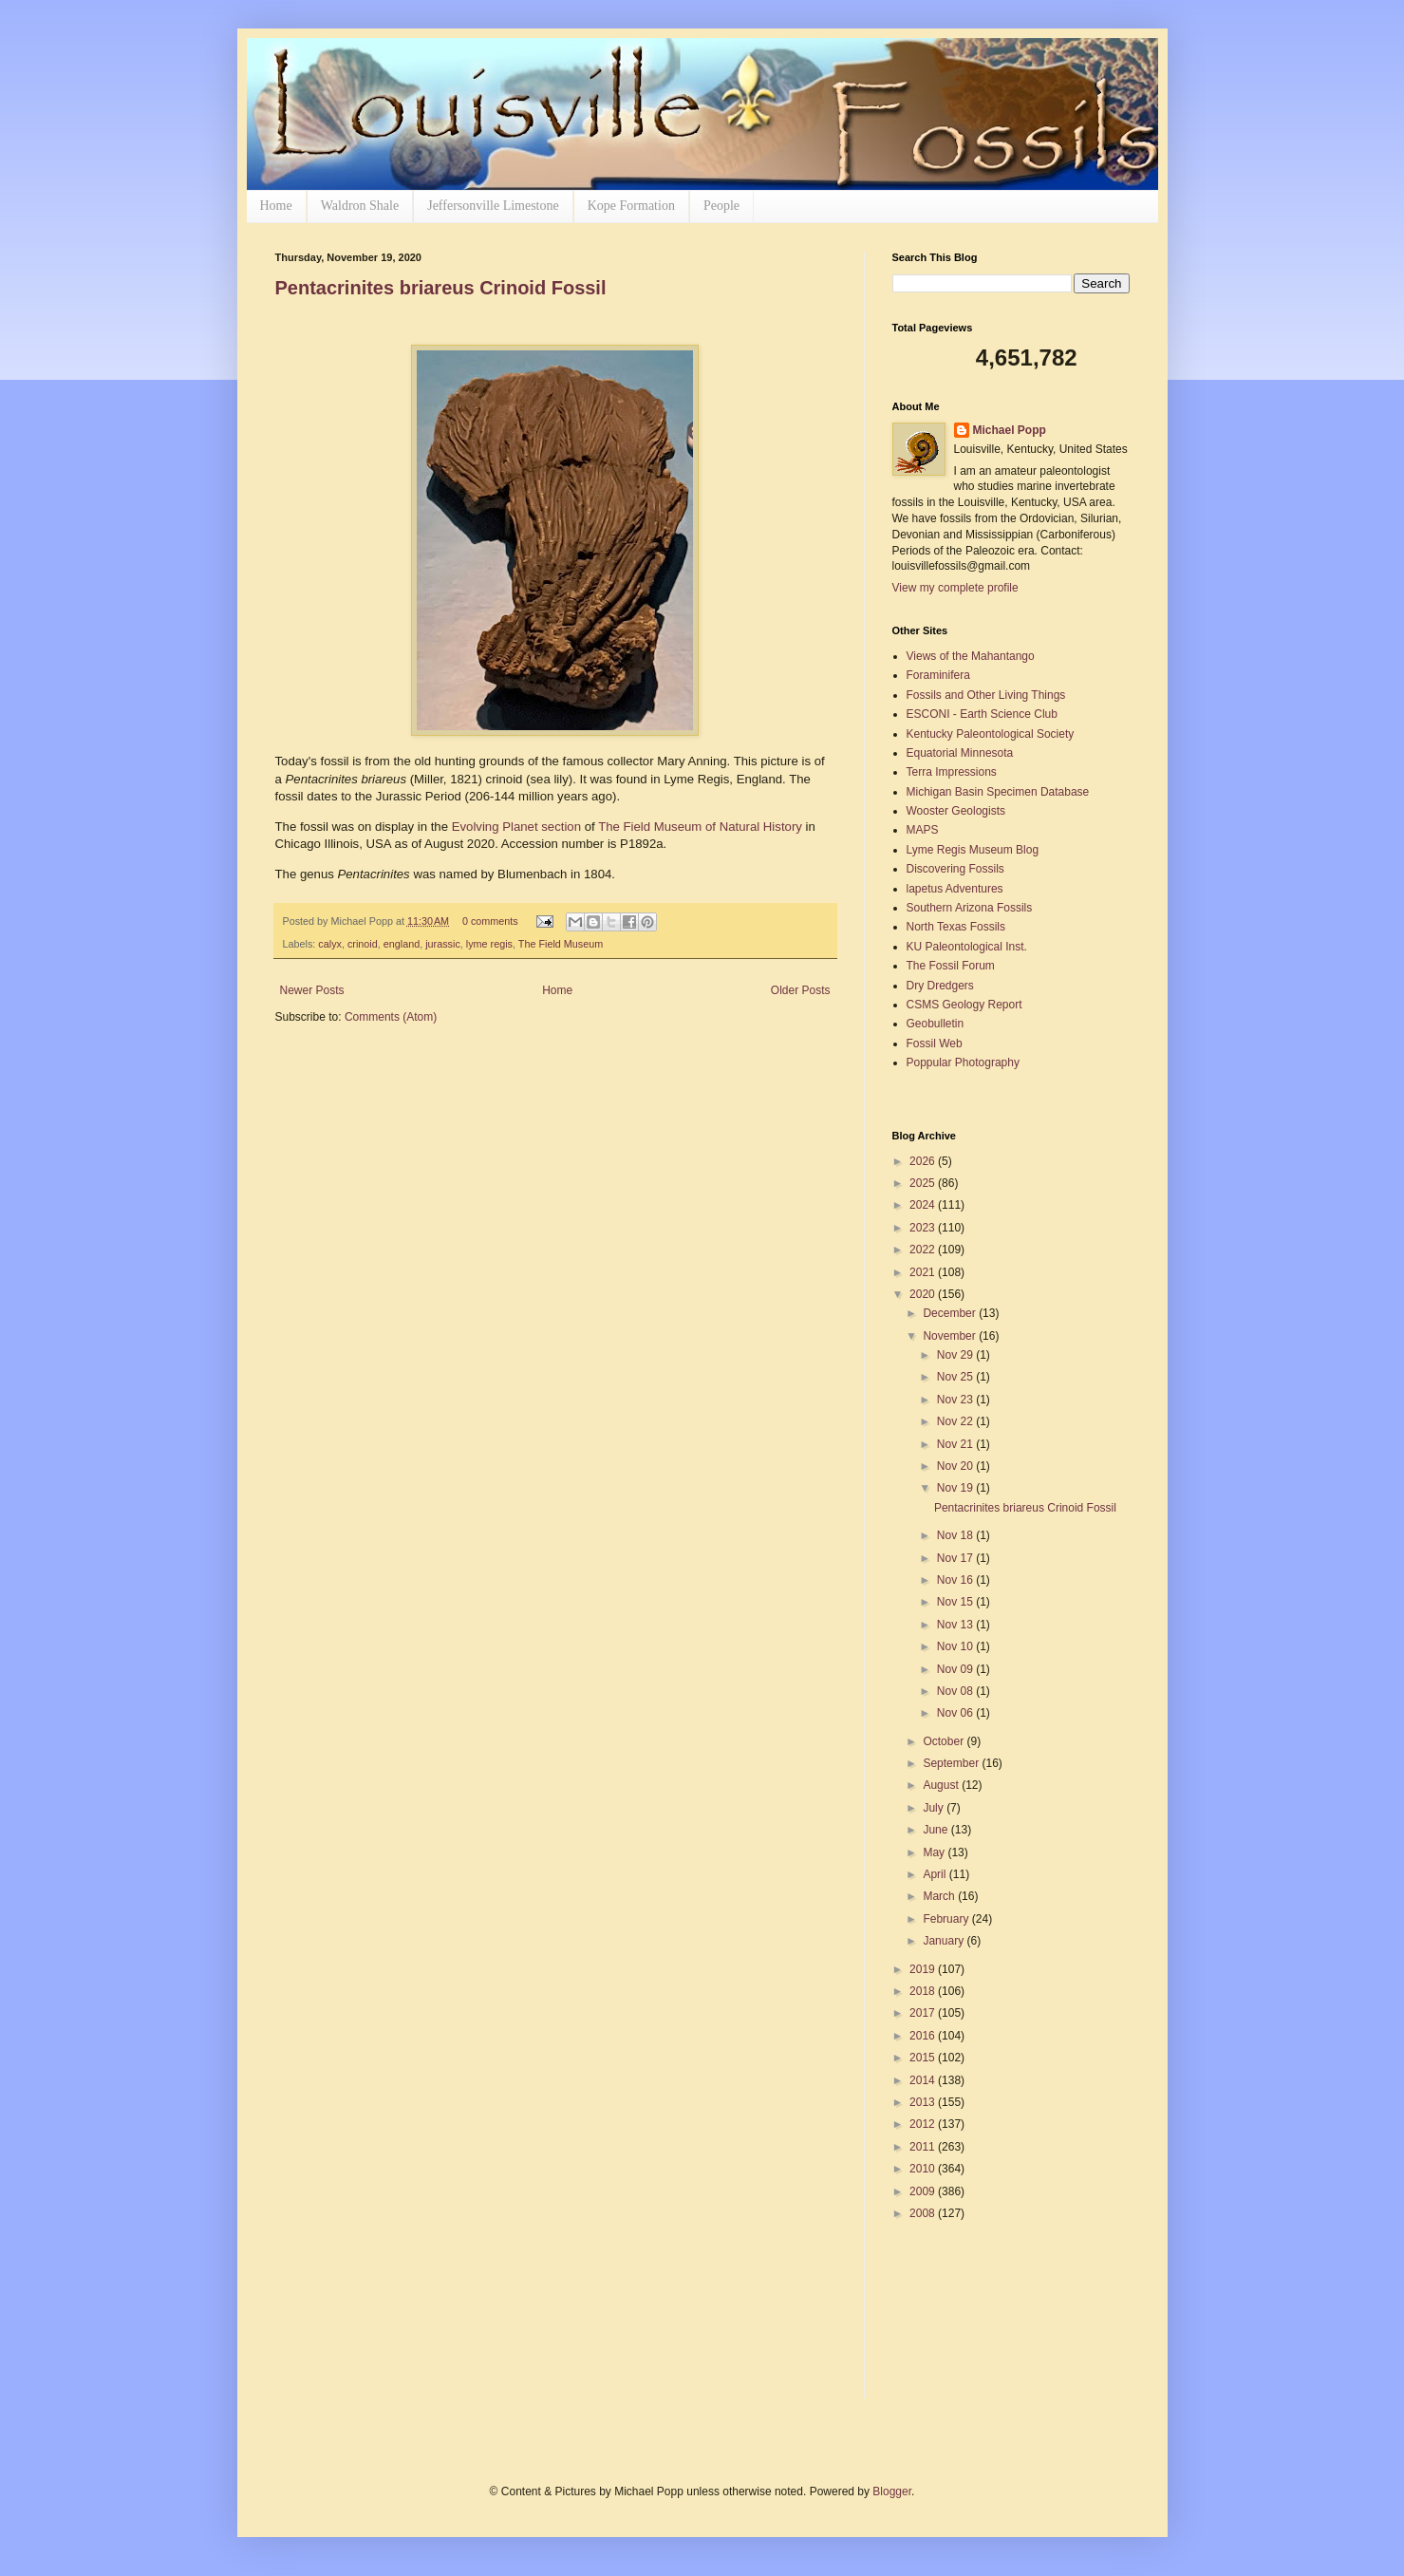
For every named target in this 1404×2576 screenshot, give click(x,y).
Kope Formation (631, 205)
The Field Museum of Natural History (700, 826)
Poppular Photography (963, 1062)
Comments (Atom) (391, 1017)
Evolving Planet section (516, 826)
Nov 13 (956, 1624)
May (935, 1852)
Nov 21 (956, 1444)
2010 (923, 2168)
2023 (923, 1227)
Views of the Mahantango (971, 656)
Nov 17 (956, 1558)
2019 (923, 1969)
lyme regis (489, 944)
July (934, 1807)
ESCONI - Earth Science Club (982, 714)
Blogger (891, 2491)
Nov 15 (956, 1601)
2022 (923, 1249)
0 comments (490, 921)
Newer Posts (312, 990)
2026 (923, 1161)
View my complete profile (955, 587)
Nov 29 (956, 1355)
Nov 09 (956, 1669)
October (944, 1741)
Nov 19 (956, 1488)
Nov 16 (956, 1580)
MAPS (923, 830)
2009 (923, 2191)
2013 (923, 2102)
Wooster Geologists (956, 811)
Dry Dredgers (940, 985)
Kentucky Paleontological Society (991, 734)
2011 (923, 2146)
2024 (923, 1205)
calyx (330, 944)
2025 (923, 1183)
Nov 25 (956, 1376)
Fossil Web (935, 1043)
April (935, 1874)
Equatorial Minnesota (960, 753)
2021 (923, 1272)
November (951, 1336)
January (944, 1940)
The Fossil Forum (951, 965)
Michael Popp (1009, 430)
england (402, 944)
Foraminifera (938, 675)
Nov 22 (956, 1421)
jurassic (442, 944)
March (940, 1896)
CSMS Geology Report (964, 1004)
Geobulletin (935, 1023)
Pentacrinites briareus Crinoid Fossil (441, 287)
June (936, 1829)
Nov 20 (956, 1466)
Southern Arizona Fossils (970, 907)
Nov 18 (956, 1535)
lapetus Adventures (955, 888)
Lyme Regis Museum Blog (973, 849)
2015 (923, 2057)
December (951, 1313)
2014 (923, 2080)
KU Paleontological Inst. (967, 946)
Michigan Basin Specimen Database (998, 792)
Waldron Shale (360, 205)
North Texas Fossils (956, 926)
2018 (923, 1991)
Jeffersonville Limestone (493, 205)
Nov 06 (956, 1713)
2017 (923, 2013)
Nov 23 (956, 1399)
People (721, 205)
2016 (923, 2035)
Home (276, 205)
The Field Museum (560, 944)
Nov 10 (956, 1646)
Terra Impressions (952, 772)
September (952, 1763)
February (947, 1919)
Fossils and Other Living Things (986, 695)
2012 (923, 2124)
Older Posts (801, 990)
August (942, 1785)
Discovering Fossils (955, 868)
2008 (923, 2213)
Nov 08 (956, 1691)
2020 (923, 1294)
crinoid (362, 944)
